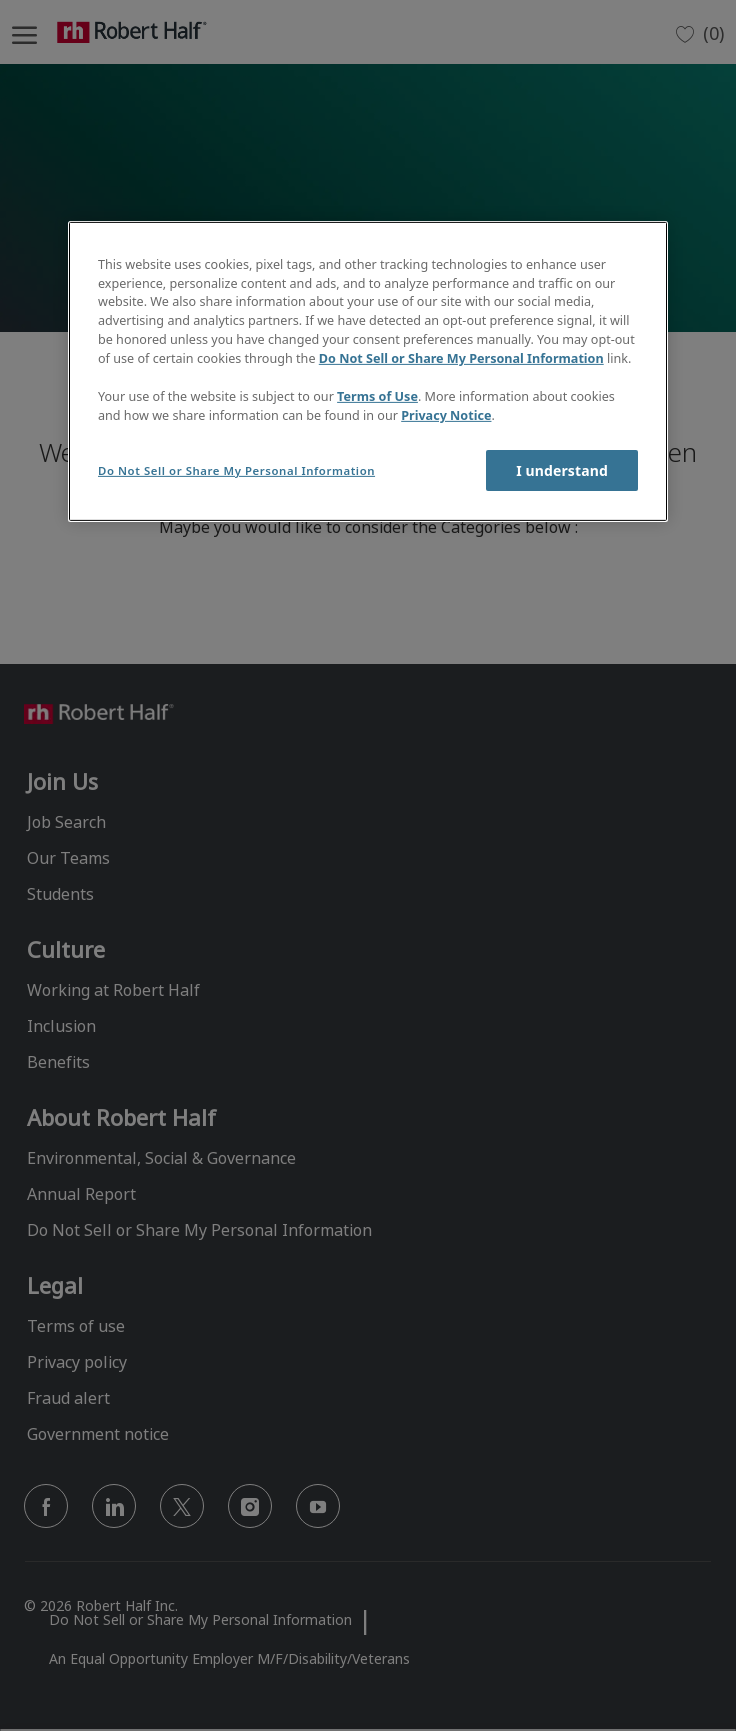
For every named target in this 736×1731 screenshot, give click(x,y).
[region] (368, 371)
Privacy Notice (446, 415)
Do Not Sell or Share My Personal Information (461, 358)
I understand (562, 469)
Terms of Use (377, 396)
